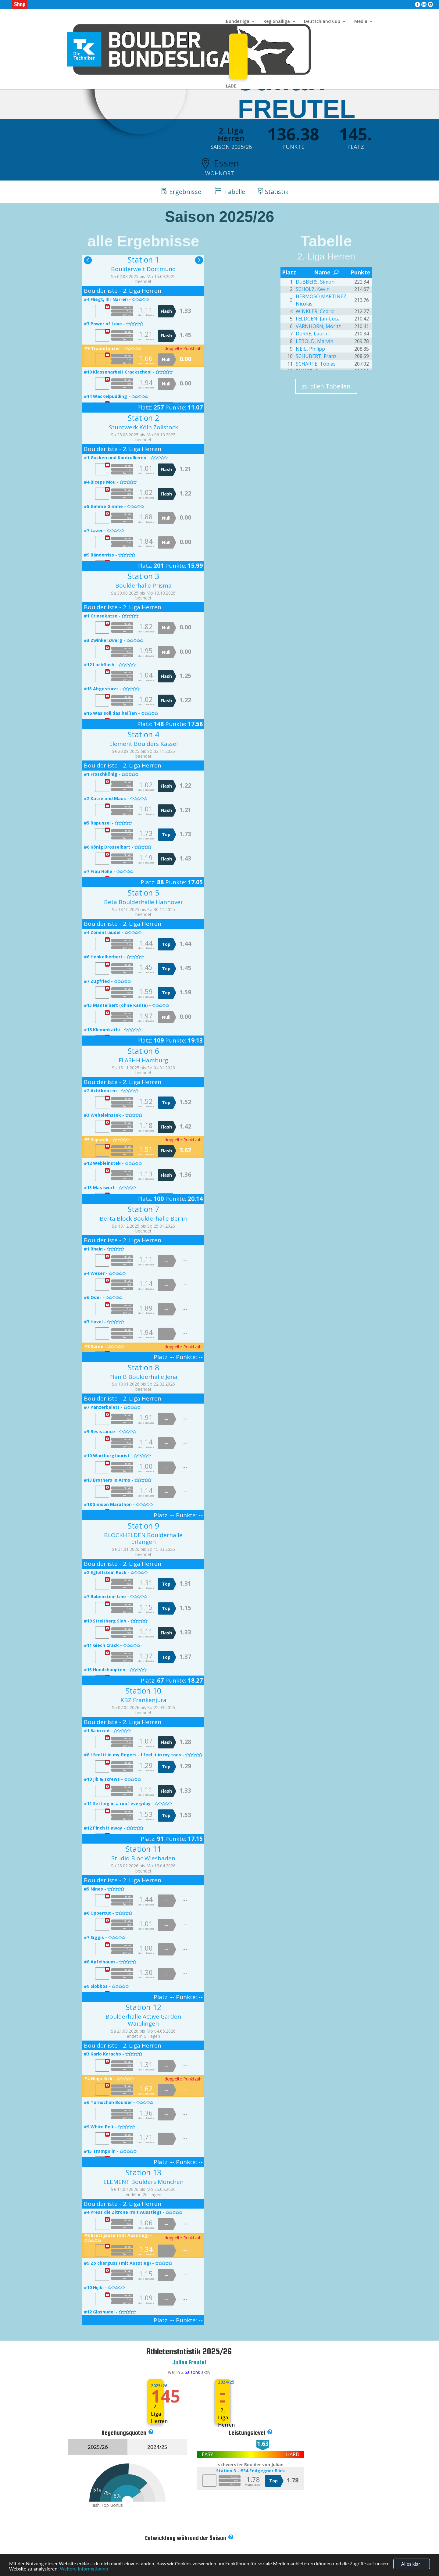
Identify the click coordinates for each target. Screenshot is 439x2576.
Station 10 (143, 1690)
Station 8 (143, 1367)
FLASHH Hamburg (143, 1060)
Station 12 (143, 2007)
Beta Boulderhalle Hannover (143, 902)
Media (360, 21)
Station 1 (143, 259)
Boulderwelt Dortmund (143, 269)
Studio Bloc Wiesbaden (143, 1858)
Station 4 (143, 734)
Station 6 (143, 1051)
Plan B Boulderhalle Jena (143, 1377)
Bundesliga (237, 21)
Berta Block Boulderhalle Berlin (143, 1218)
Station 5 (143, 892)
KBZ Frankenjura (143, 1700)
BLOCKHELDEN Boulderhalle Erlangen (143, 1538)
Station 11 (143, 1849)
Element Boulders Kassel (143, 744)
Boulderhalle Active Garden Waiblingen (143, 2019)
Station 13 (143, 2172)
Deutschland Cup (322, 21)
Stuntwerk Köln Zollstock (143, 427)
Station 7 (143, 1209)
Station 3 (143, 576)
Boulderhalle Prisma (143, 585)
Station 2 (143, 418)
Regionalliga (276, 21)
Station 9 (143, 1525)
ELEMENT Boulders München (143, 2182)
